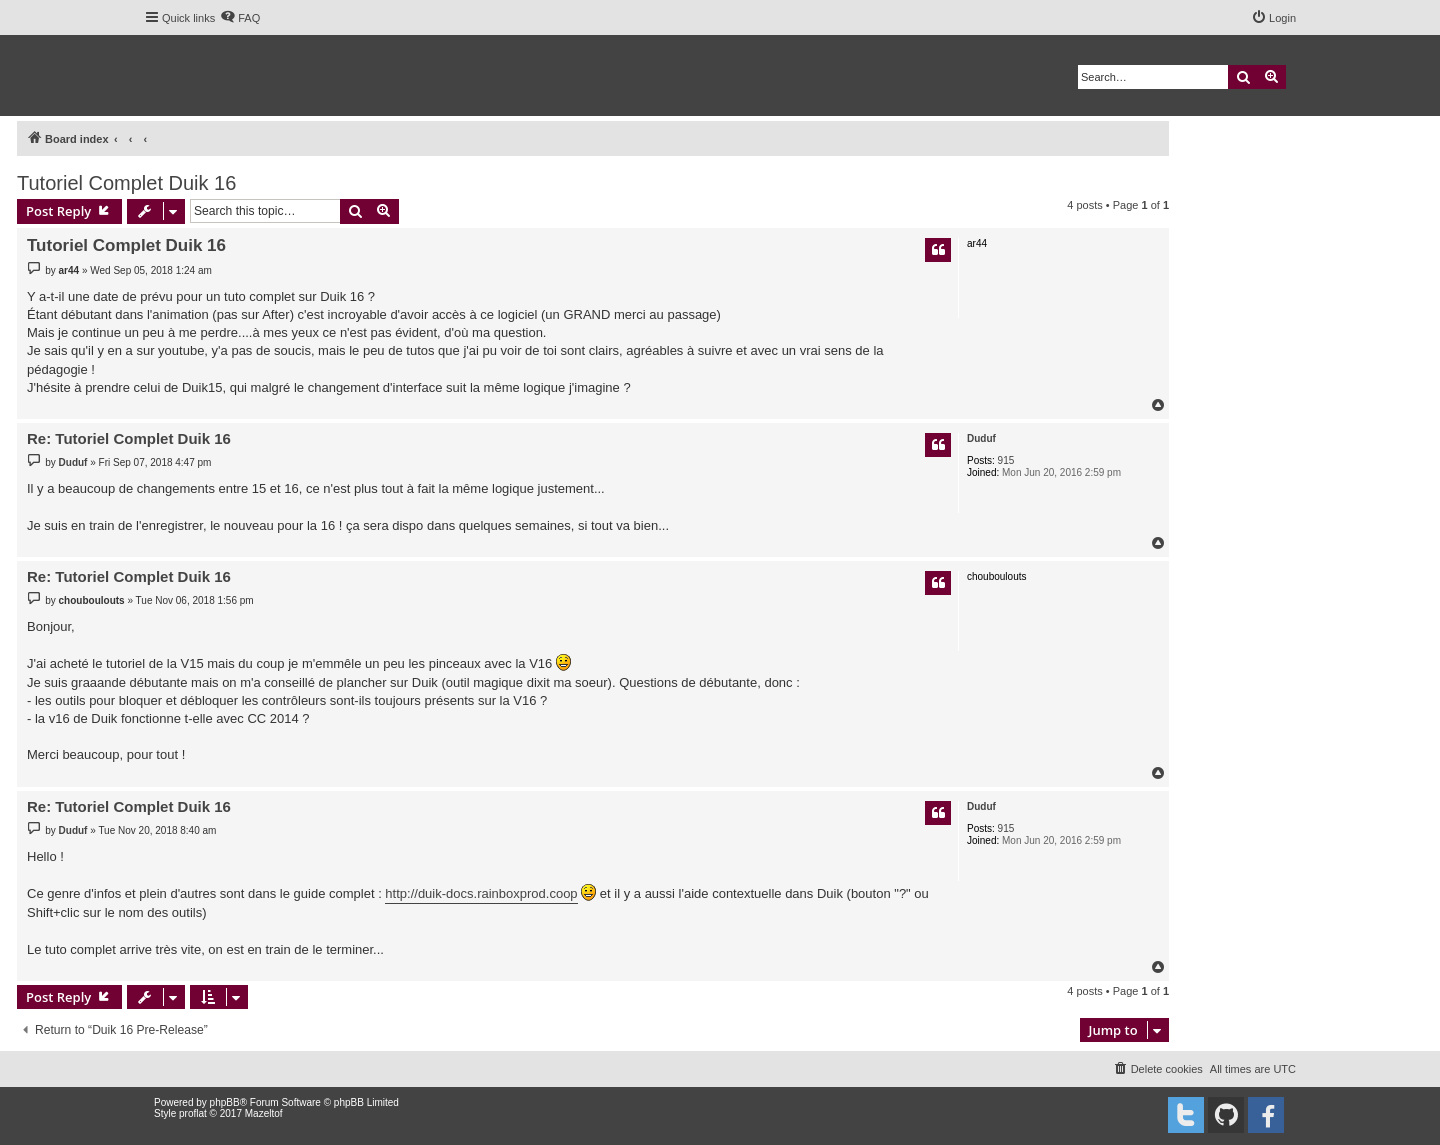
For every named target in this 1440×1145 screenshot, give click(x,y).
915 (1006, 460)
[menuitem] (240, 18)
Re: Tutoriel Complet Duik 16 (129, 438)
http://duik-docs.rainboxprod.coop (481, 893)
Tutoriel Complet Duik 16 (126, 183)
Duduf (981, 438)
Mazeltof (264, 1113)
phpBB (225, 1102)
